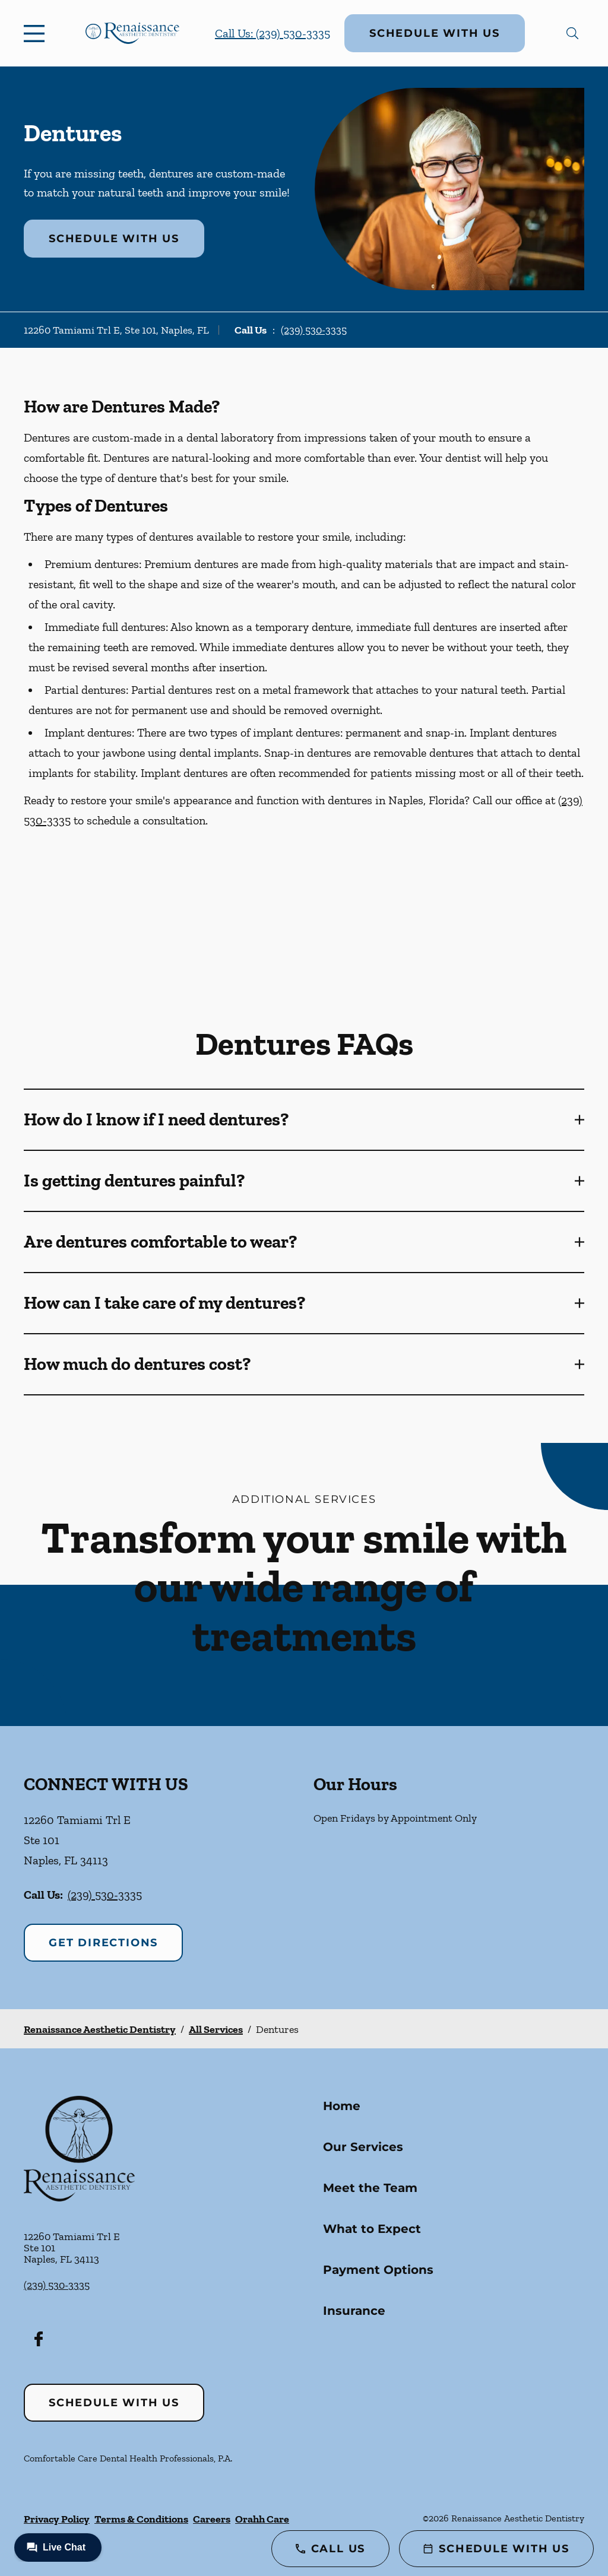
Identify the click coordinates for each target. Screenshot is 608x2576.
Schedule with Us (434, 33)
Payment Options (378, 2270)
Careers (211, 2519)
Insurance (354, 2311)
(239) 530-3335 (314, 330)
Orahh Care (262, 2519)
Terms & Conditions (141, 2519)
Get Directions (103, 1942)
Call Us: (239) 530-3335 (272, 33)
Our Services (363, 2147)
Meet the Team (370, 2188)
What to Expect (372, 2229)
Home (341, 2106)
